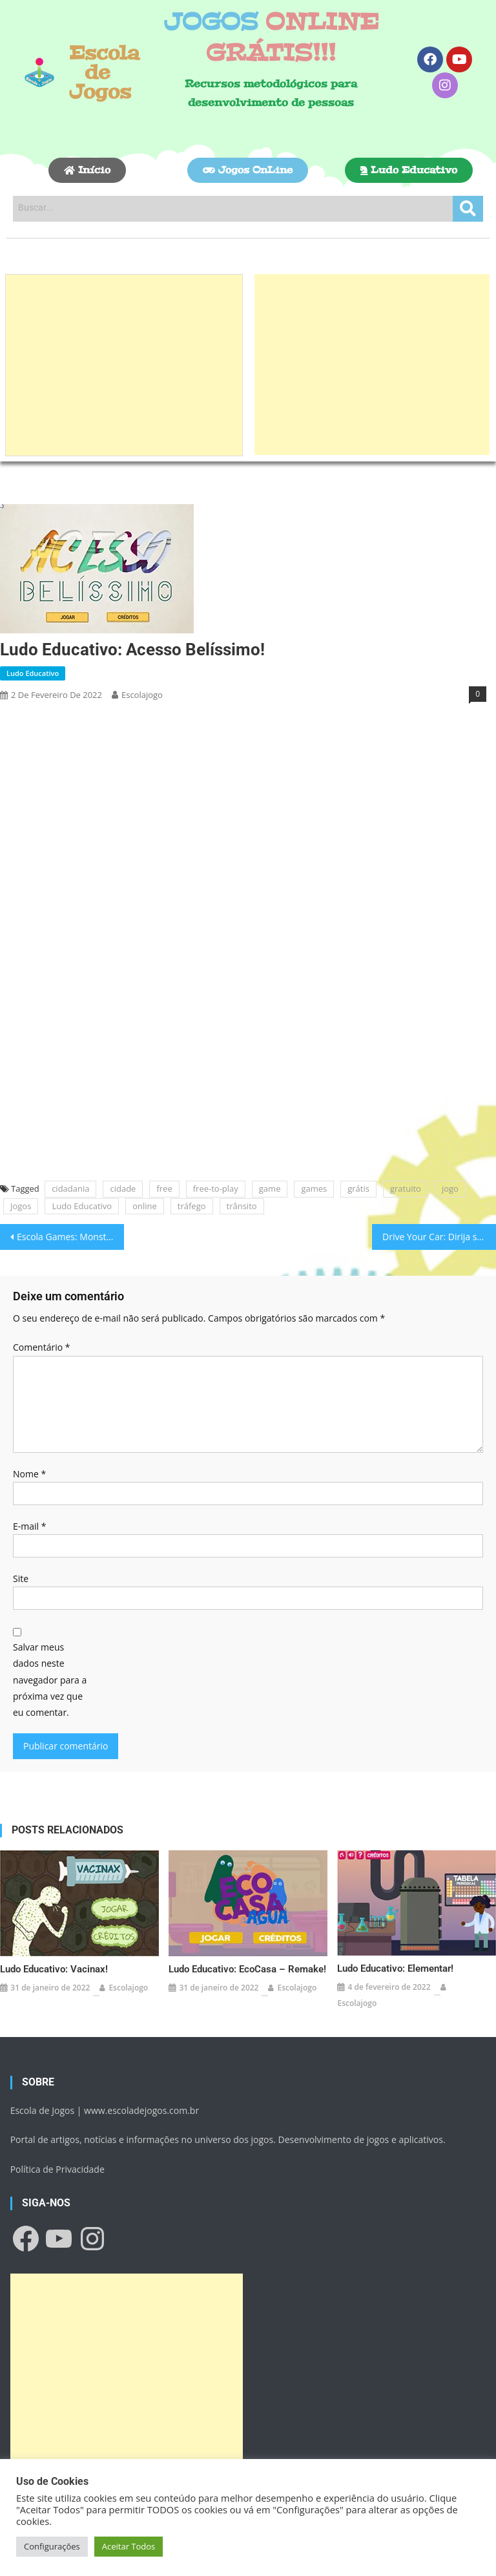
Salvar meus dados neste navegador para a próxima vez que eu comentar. (50, 1679)
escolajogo (142, 695)
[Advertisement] (124, 365)
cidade (123, 1188)
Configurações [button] (52, 2546)
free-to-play (215, 1188)
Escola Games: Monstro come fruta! (70, 1236)
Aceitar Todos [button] (129, 2546)
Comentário (41, 1347)
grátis (358, 1188)
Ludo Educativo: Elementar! (395, 1968)
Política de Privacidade (57, 2169)
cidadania (70, 1188)
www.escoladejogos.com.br (141, 2110)
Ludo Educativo (32, 673)
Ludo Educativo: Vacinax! (54, 1969)
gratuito (405, 1188)
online (144, 1206)
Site (20, 1578)
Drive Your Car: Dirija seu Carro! (439, 1236)
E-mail (29, 1526)
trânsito (242, 1206)
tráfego (192, 1206)
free (164, 1188)
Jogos (20, 1206)
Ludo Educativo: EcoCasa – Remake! (247, 1969)
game (270, 1188)
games (314, 1188)
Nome (29, 1474)
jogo (450, 1188)
